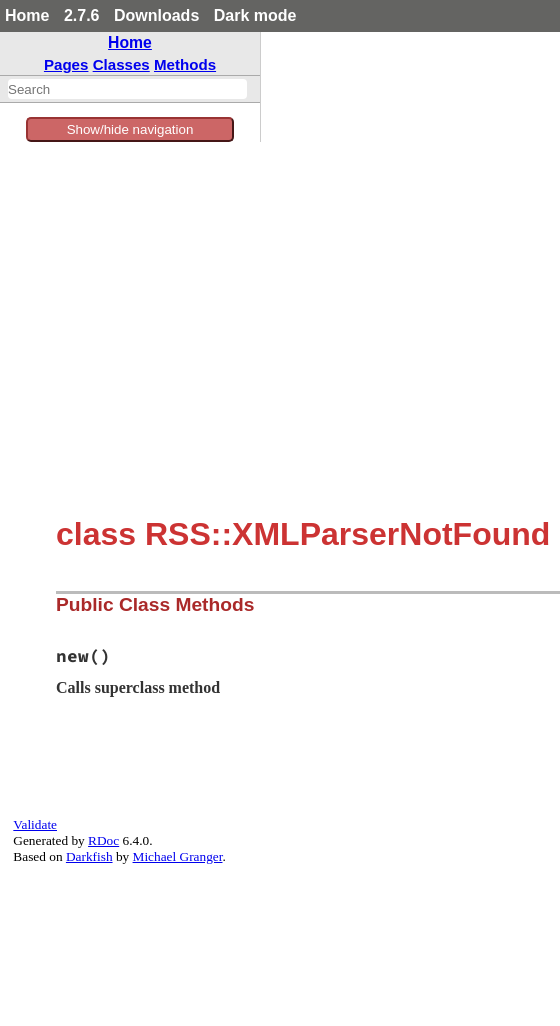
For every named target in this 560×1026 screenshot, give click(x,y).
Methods (185, 64)
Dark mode (255, 15)
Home (27, 15)
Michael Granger (178, 856)
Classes (121, 64)
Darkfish (89, 856)
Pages (66, 64)
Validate (35, 824)
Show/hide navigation (130, 129)
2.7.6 (82, 15)
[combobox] (127, 89)
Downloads (156, 15)
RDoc (103, 840)
